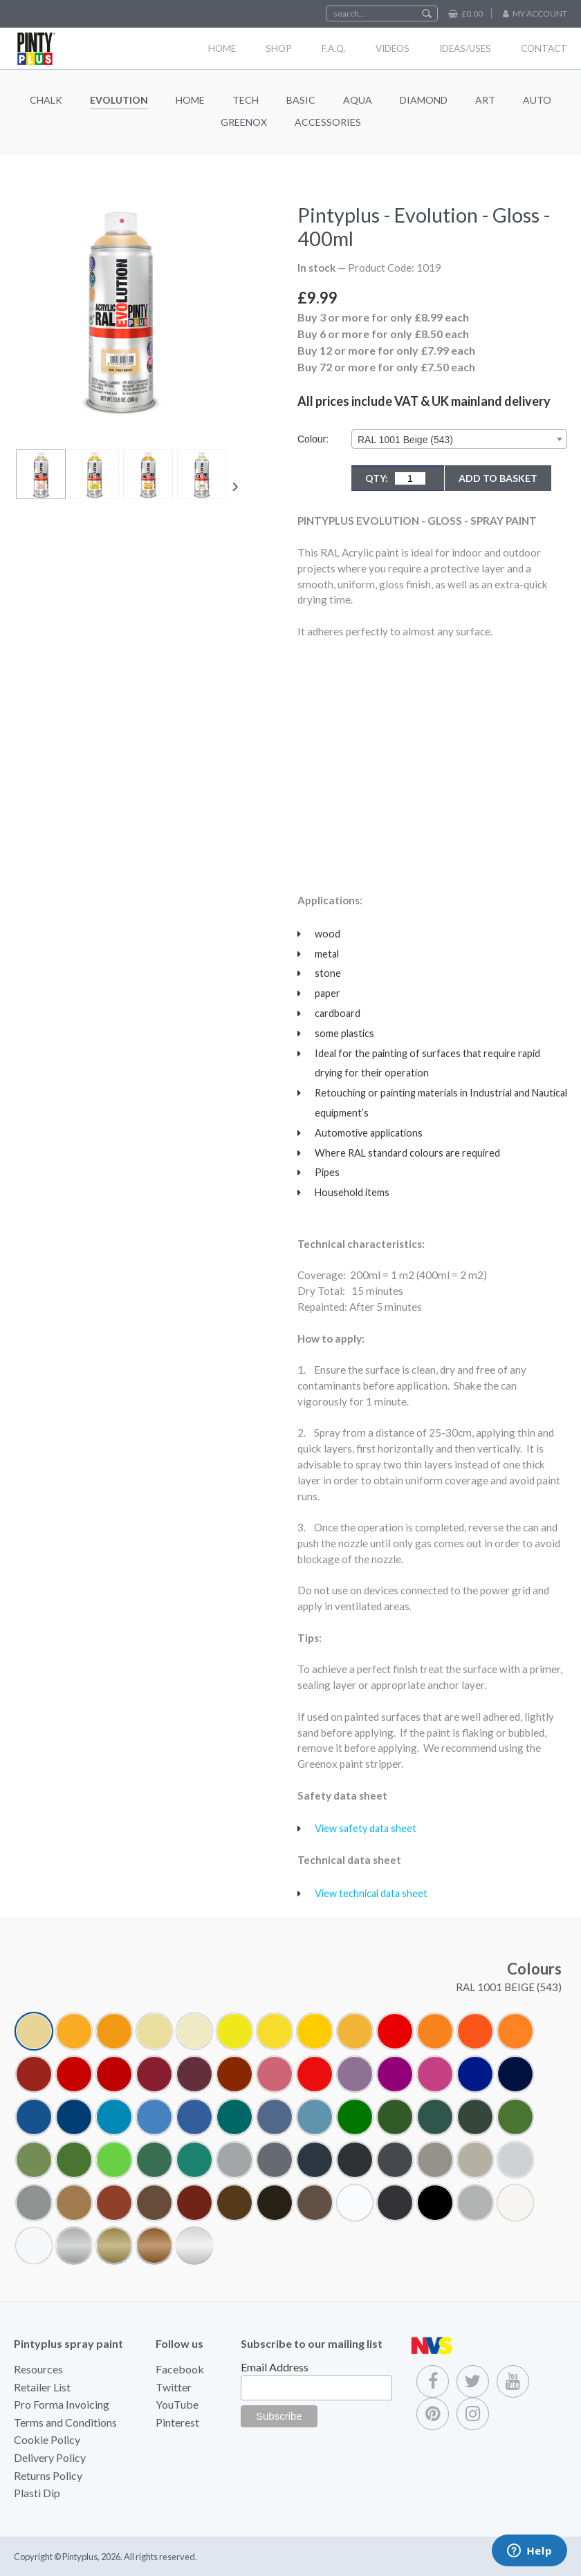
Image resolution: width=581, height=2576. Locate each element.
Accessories (328, 122)
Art (485, 100)
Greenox (244, 122)
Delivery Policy (50, 2457)
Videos (392, 48)
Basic (300, 100)
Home (222, 48)
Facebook (180, 2369)
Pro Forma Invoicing (61, 2404)
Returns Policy (48, 2475)
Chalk (46, 100)
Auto (537, 100)
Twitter (174, 2386)
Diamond (424, 100)
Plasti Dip (37, 2492)
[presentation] (235, 485)
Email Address (274, 2366)
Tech (245, 100)
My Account (540, 13)
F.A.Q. (334, 48)
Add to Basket (498, 478)
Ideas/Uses (465, 48)
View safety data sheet (365, 1828)
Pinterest (177, 2422)
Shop (279, 48)
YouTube (177, 2404)
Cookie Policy (47, 2439)
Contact (544, 48)
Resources (38, 2369)
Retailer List (42, 2386)
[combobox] (459, 439)
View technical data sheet (371, 1893)
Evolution (119, 100)
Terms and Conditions (65, 2422)
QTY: (395, 478)
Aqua (357, 100)
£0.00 (472, 13)
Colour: (313, 439)
